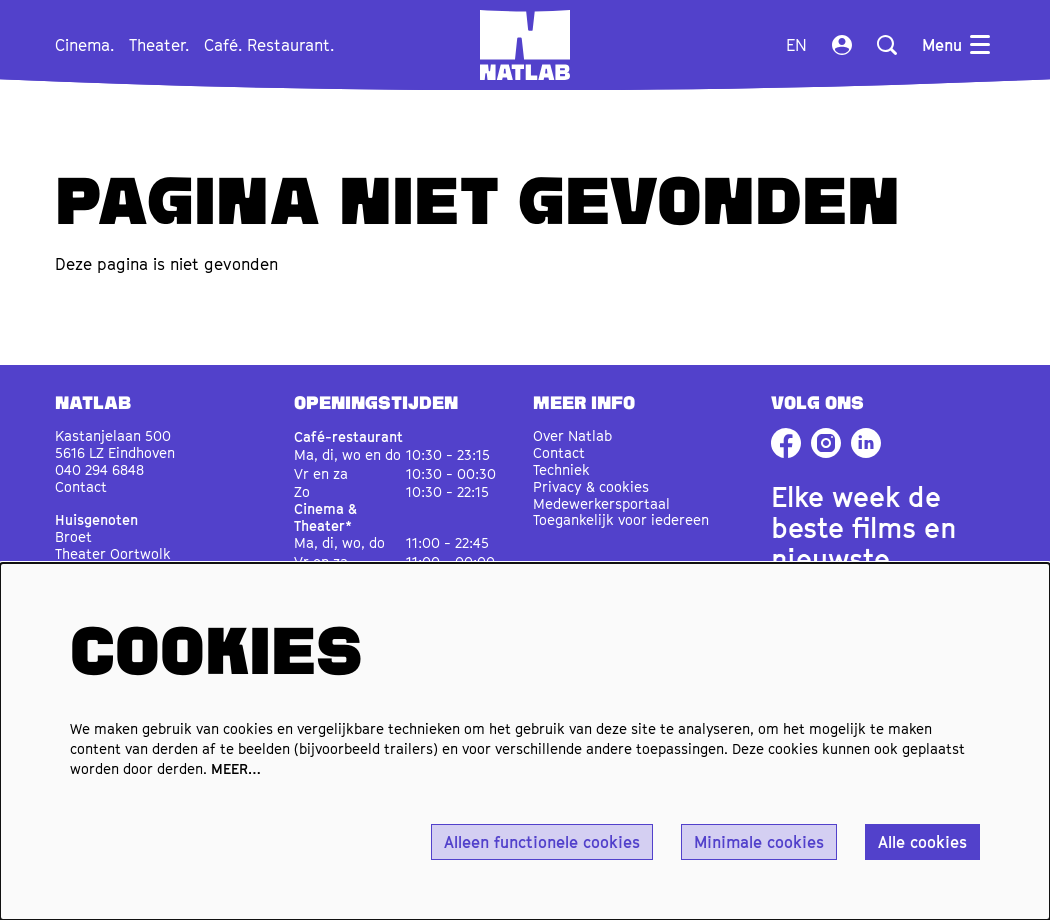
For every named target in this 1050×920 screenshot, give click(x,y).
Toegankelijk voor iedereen (621, 519)
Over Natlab (572, 435)
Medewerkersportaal (601, 503)
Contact (81, 486)
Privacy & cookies (591, 486)
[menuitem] (84, 45)
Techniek (561, 469)
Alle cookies (922, 842)
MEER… (236, 768)
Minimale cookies (759, 842)
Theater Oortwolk (113, 553)
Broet (73, 536)
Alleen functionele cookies (542, 842)
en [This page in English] (796, 45)
